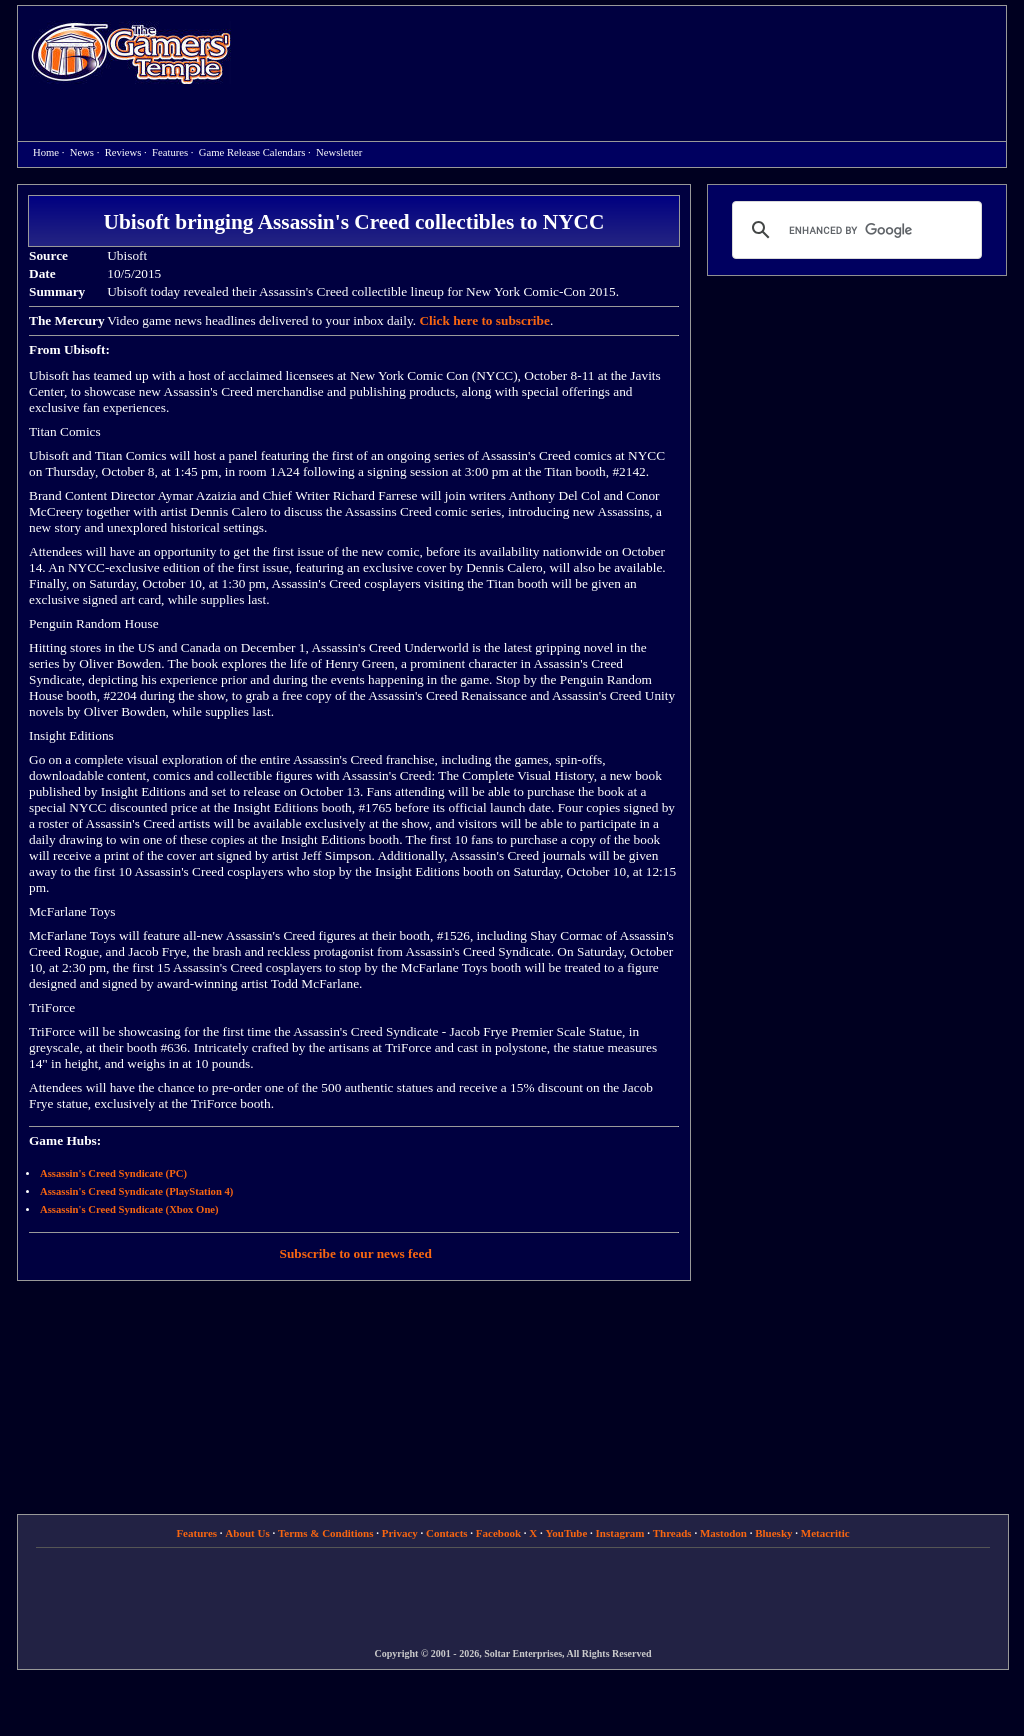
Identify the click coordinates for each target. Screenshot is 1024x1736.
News (82, 152)
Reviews (123, 152)
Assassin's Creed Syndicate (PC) (113, 1173)
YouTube (567, 1533)
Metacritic (825, 1533)
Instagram (620, 1533)
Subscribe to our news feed (356, 1253)
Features (170, 152)
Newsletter (339, 152)
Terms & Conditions (326, 1533)
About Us (247, 1533)
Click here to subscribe (484, 320)
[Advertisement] (629, 56)
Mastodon (723, 1533)
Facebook (498, 1533)
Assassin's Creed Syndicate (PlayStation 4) (136, 1191)
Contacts (447, 1533)
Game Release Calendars (252, 152)
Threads (672, 1533)
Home (131, 52)
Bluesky (773, 1533)
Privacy (400, 1533)
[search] (854, 230)
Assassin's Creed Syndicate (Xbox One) (129, 1209)
